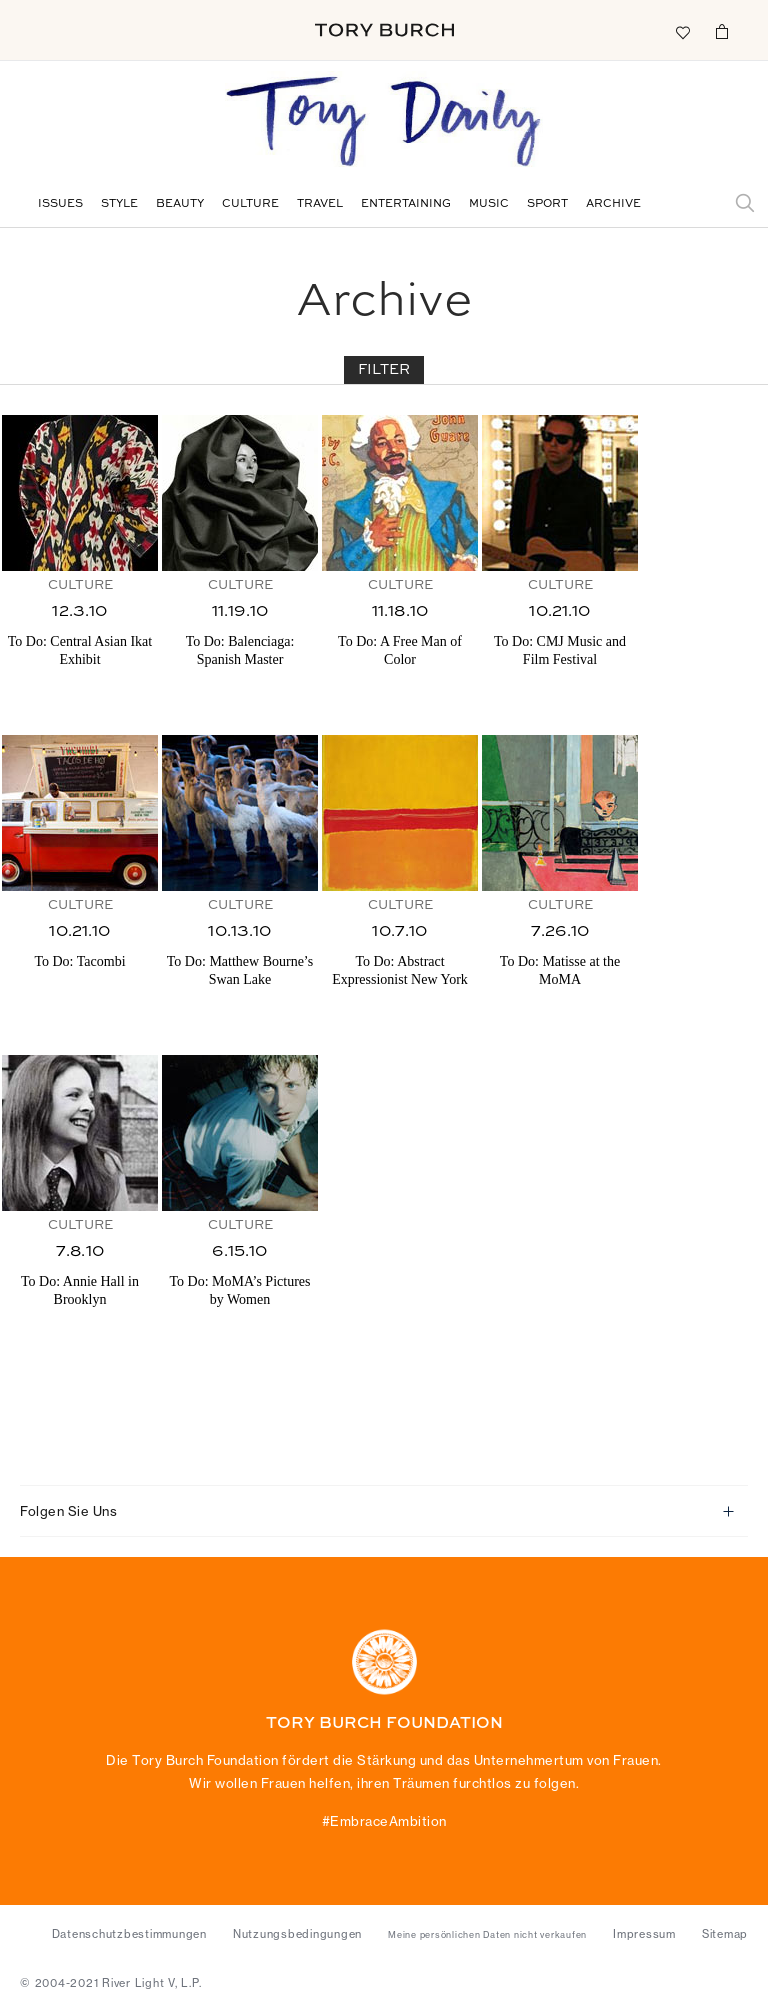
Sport (547, 204)
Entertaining (406, 204)
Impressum (644, 1934)
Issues (60, 204)
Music (489, 204)
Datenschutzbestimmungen (129, 1934)
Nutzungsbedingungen (297, 1934)
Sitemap (725, 1934)
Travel (320, 204)
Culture (250, 204)
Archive (613, 204)
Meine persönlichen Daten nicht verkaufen (487, 1935)
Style (119, 204)
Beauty (180, 204)
